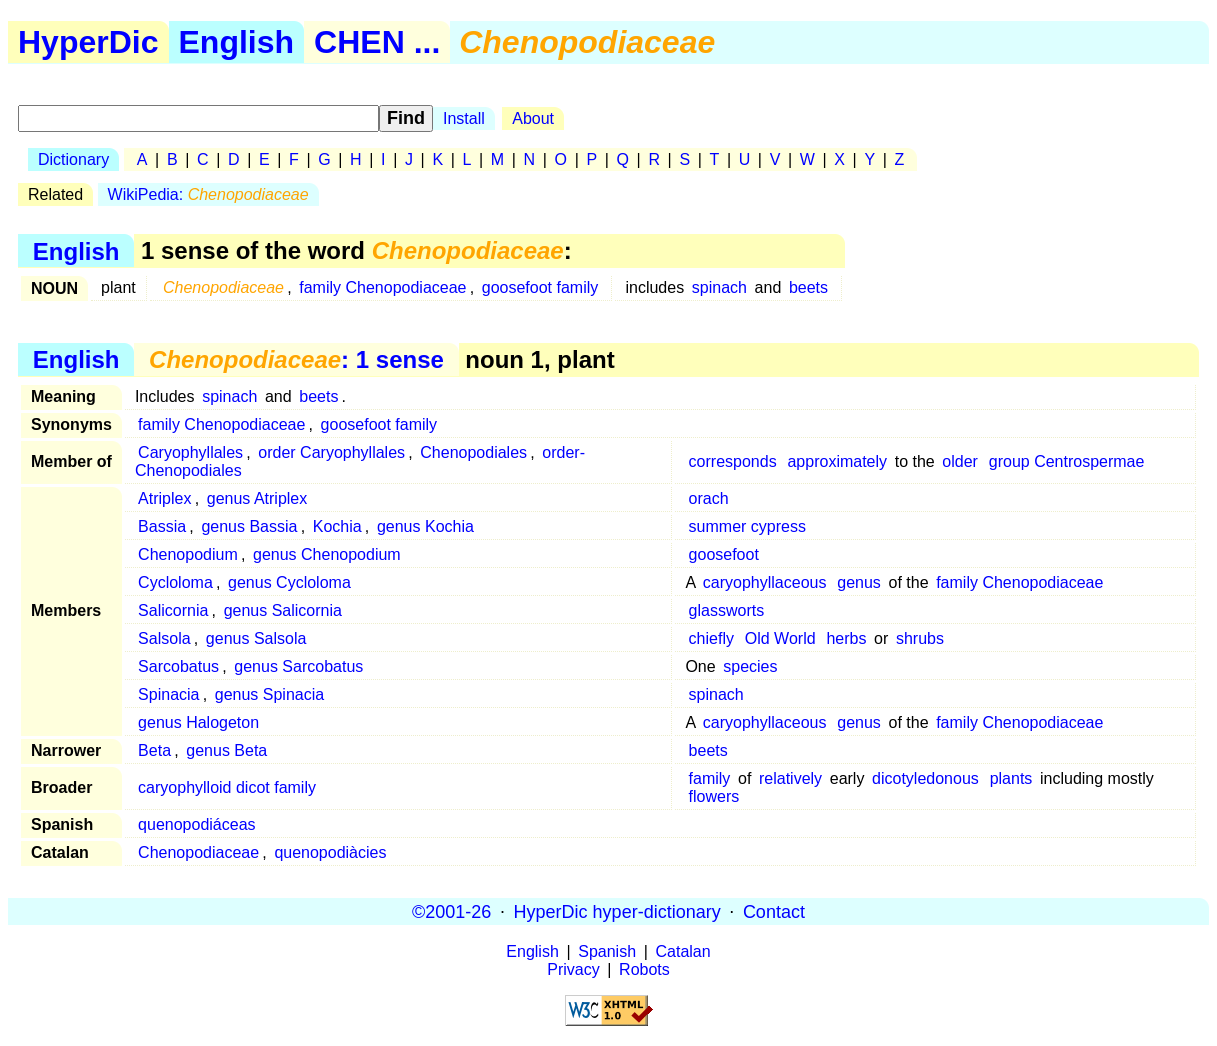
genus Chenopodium (327, 554)
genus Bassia (249, 526)
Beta (154, 750)
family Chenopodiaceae (382, 287)
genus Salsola (256, 638)
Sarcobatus (178, 666)
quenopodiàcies (330, 852)
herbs (846, 638)
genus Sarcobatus (298, 666)
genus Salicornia (283, 610)
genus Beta (226, 750)
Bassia (162, 526)
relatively (790, 778)
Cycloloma (175, 582)
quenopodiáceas (196, 824)
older (960, 461)
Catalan (683, 951)
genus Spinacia (269, 694)
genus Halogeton (198, 722)
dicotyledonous (925, 778)
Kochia (337, 526)
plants (1011, 778)
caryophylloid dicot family (227, 787)
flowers (714, 796)
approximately (837, 461)
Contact (774, 911)
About (533, 118)
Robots (644, 969)
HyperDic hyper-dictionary (617, 911)
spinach (719, 287)
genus (859, 582)
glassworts (727, 610)
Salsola (164, 638)
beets (808, 287)
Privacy (573, 969)
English (237, 42)
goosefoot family (540, 287)
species (750, 666)
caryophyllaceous (765, 582)
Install (464, 118)
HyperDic (88, 42)
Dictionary (73, 159)
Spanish (607, 951)
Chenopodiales (473, 452)
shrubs (920, 638)
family (710, 778)
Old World (780, 638)
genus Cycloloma (289, 582)
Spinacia (168, 694)
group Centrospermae (1067, 461)
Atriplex (164, 498)
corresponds (733, 461)
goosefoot (724, 554)
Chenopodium (188, 554)
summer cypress (747, 526)
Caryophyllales (190, 452)
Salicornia (173, 610)
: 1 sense (296, 359)
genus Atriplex (257, 498)
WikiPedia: (208, 194)
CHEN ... (377, 42)
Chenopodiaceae (198, 852)
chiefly (711, 638)
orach (709, 498)
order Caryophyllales (331, 452)
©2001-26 (451, 911)
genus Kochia (425, 526)
